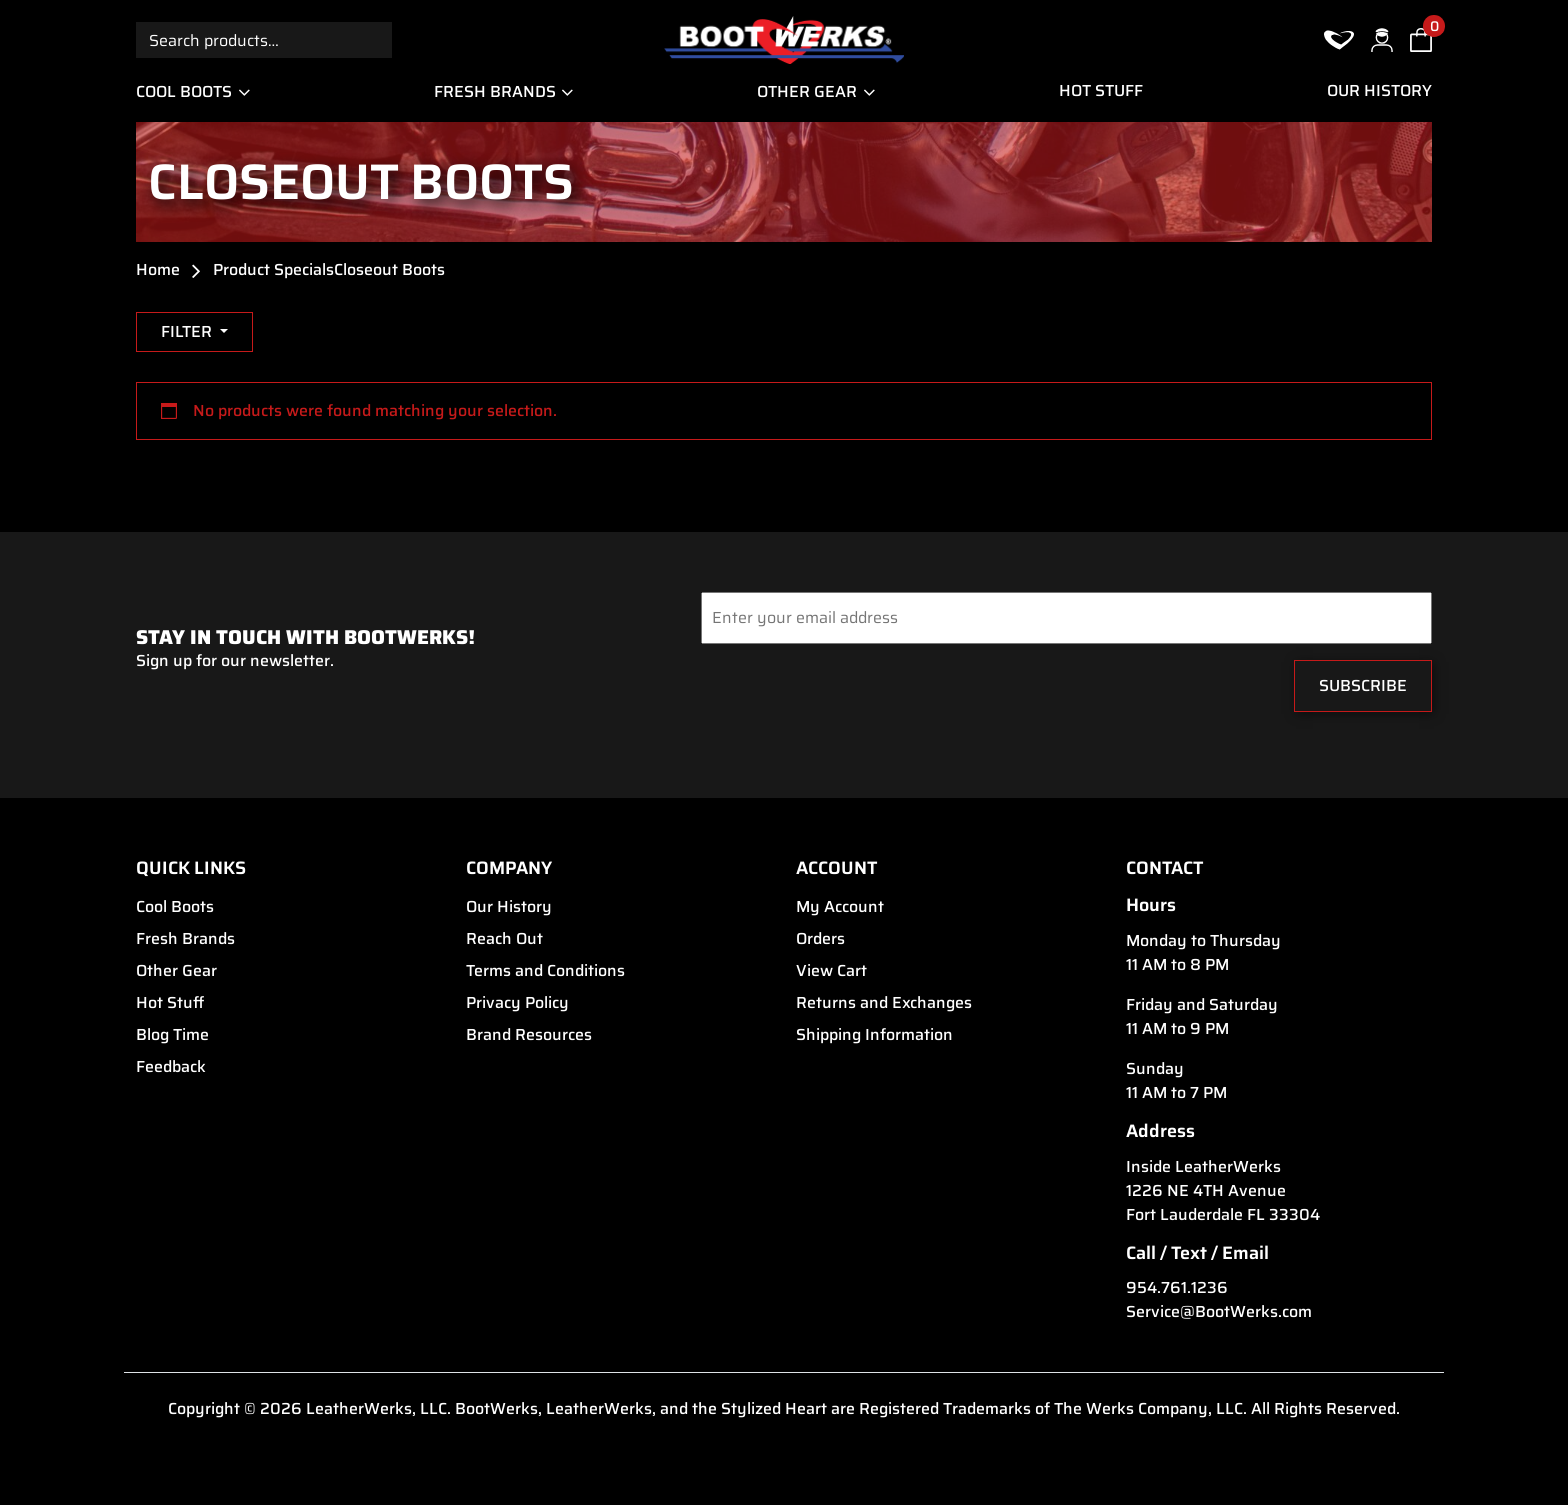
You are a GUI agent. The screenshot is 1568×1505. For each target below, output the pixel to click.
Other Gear (807, 91)
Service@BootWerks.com (1219, 1312)
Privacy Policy (517, 1003)
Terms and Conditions (545, 971)
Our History (1379, 91)
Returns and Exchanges (884, 1003)
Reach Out (504, 939)
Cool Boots (184, 91)
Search (374, 39)
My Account (840, 907)
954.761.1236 (1177, 1288)
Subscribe (1363, 685)
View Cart (831, 971)
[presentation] (822, 691)
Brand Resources (529, 1035)
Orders (820, 939)
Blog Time (172, 1035)
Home (158, 270)
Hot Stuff (1101, 91)
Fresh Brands (495, 91)
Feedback (171, 1067)
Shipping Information (874, 1035)
